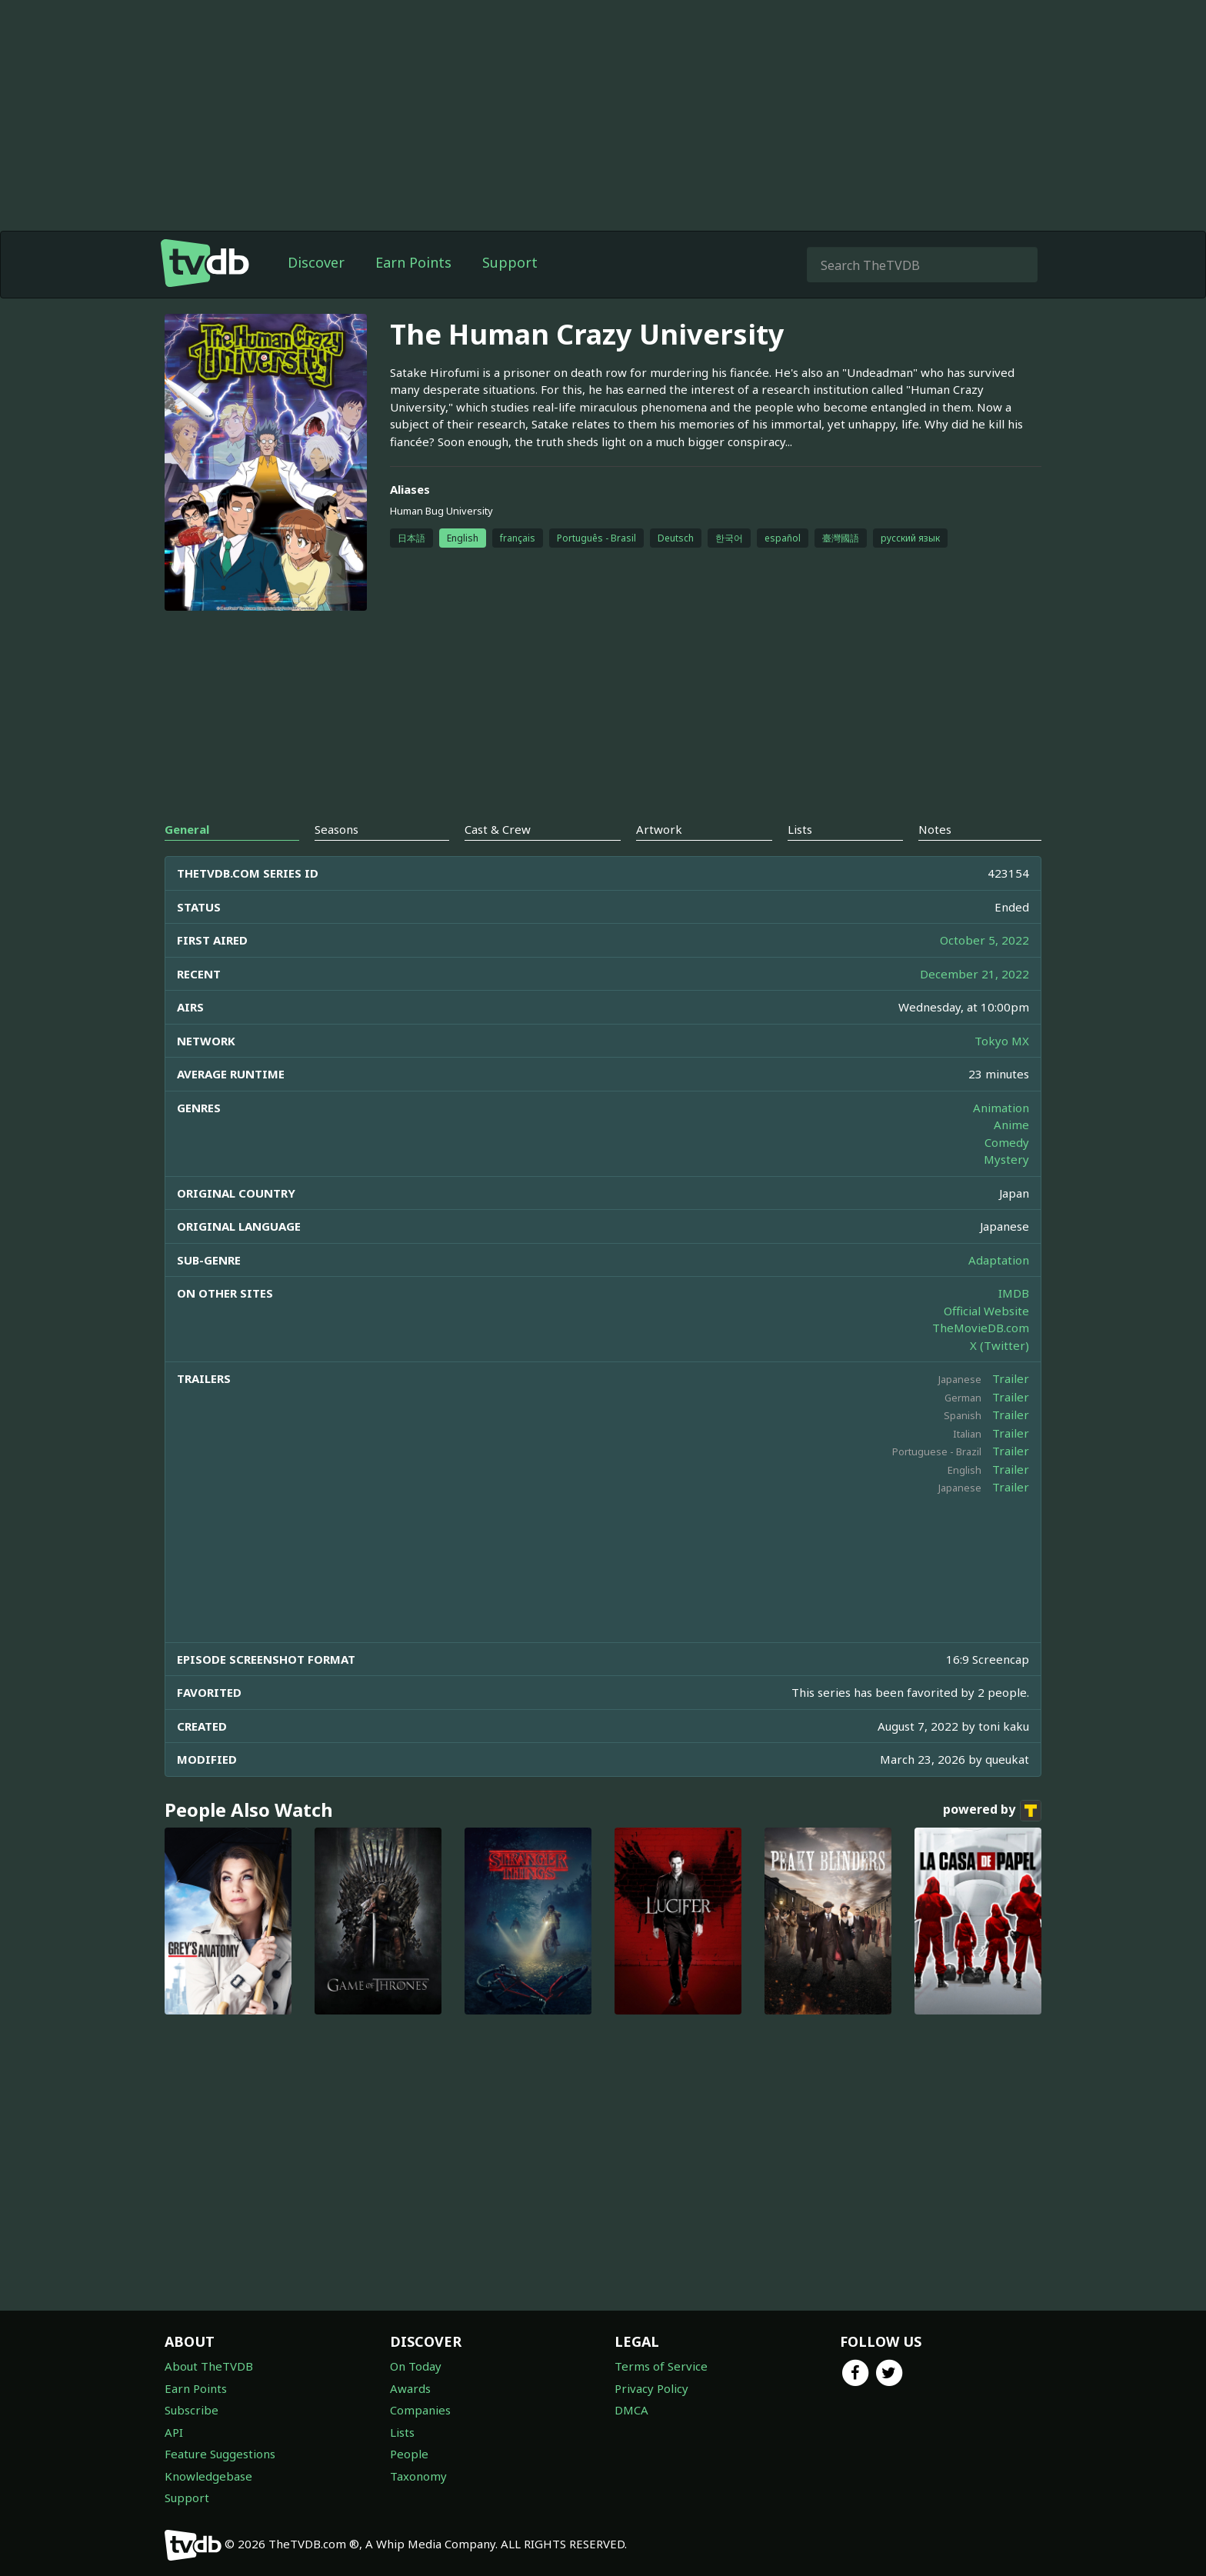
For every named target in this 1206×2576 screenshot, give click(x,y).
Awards (410, 2388)
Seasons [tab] (336, 829)
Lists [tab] (800, 829)
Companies (420, 2410)
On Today (415, 2366)
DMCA (631, 2410)
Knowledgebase (208, 2476)
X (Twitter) (999, 1345)
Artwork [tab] (659, 829)
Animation (1001, 1107)
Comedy (1006, 1142)
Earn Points (413, 262)
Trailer (1010, 1378)
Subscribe (191, 2410)
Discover (316, 262)
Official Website (986, 1310)
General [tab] (187, 829)
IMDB (1013, 1293)
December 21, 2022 (974, 973)
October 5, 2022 (984, 940)
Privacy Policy (651, 2388)
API (174, 2432)
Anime (1011, 1124)
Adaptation (998, 1260)
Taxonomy (418, 2476)
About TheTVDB (209, 2366)
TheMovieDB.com (980, 1327)
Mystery (1006, 1159)
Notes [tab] (934, 829)
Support (510, 262)
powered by (992, 1810)
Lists (402, 2432)
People (409, 2453)
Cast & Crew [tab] (498, 829)
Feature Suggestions (220, 2453)
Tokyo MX (1001, 1040)
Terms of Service (661, 2366)
